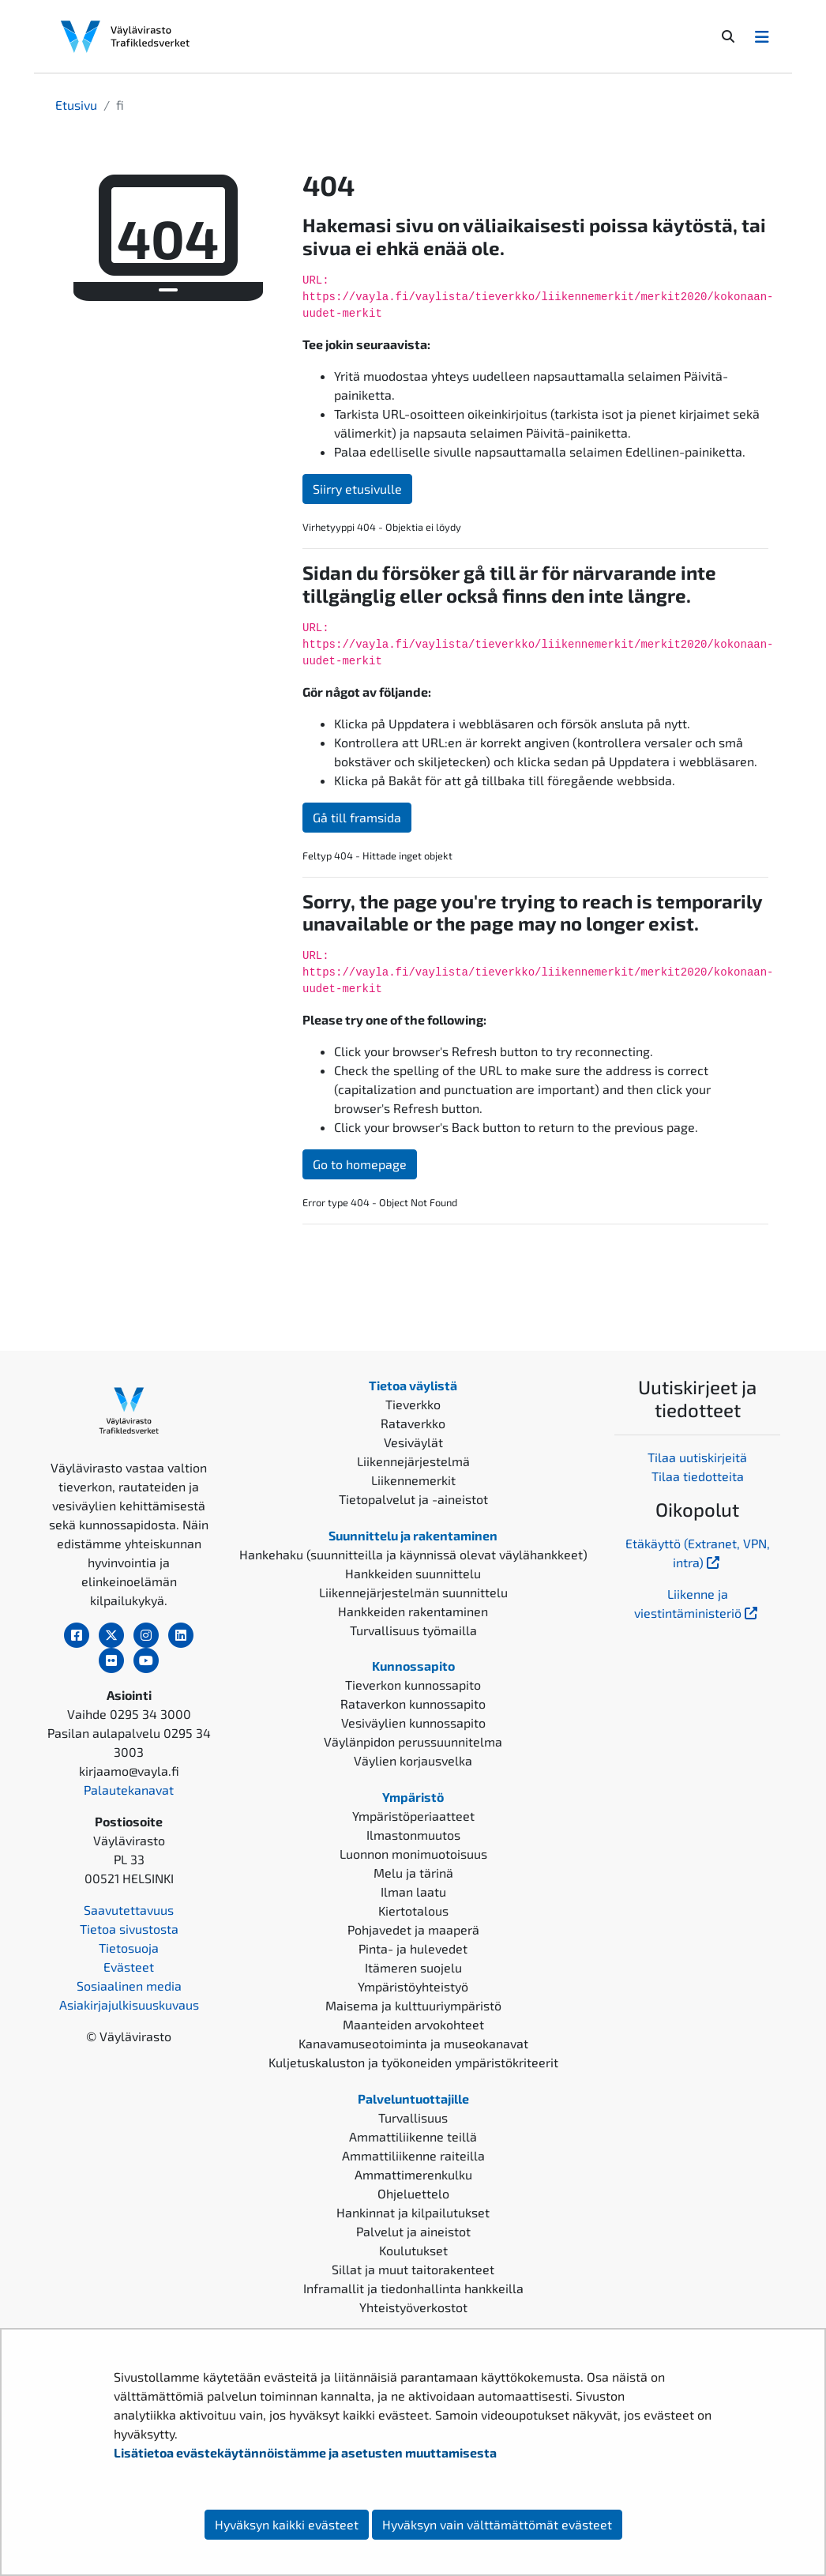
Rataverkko (413, 1423)
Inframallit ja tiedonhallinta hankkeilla (413, 2288)
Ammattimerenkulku (413, 2174)
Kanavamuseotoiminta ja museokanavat (413, 2043)
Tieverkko (413, 1404)
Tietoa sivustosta (129, 1928)
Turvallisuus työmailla (413, 1630)
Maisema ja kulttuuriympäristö (413, 2005)
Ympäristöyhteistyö (413, 1986)
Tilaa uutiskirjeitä (697, 1457)
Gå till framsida (357, 817)
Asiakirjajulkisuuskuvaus (129, 2004)
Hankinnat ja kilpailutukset (413, 2212)
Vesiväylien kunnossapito (413, 1722)
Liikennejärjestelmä (413, 1461)
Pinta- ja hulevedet (413, 1948)
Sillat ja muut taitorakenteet (413, 2269)
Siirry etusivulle (357, 488)
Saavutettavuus (129, 1909)
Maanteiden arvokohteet (413, 2024)
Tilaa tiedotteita (697, 1476)
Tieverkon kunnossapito (413, 1684)
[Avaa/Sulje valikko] (762, 36)
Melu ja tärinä (413, 1872)
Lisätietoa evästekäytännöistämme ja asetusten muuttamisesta (305, 2452)
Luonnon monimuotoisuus (413, 1853)
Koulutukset (413, 2250)
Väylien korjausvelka (413, 1760)
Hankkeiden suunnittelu (413, 1573)
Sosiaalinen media (129, 1985)
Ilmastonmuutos (413, 1834)
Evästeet (128, 1966)
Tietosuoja (129, 1947)
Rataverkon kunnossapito (413, 1703)
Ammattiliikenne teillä (413, 2136)
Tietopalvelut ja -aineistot (413, 1498)
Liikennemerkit (413, 1479)
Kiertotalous (413, 1910)
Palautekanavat (129, 1789)
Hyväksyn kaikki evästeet (287, 2524)
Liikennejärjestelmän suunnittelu (413, 1592)
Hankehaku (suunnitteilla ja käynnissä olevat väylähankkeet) (413, 1554)
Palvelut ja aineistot (413, 2231)
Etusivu (76, 104)
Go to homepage (360, 1163)
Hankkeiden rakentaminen (413, 1611)
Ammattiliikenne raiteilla (413, 2155)
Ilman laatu (413, 1891)
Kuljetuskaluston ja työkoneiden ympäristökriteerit (413, 2062)
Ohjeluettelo (413, 2193)
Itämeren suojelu (413, 1967)
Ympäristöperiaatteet (413, 1815)
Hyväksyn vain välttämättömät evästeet (497, 2524)
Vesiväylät (413, 1442)
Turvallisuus (413, 2117)
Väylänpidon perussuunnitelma (413, 1741)
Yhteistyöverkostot (413, 2307)
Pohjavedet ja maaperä (413, 1929)
